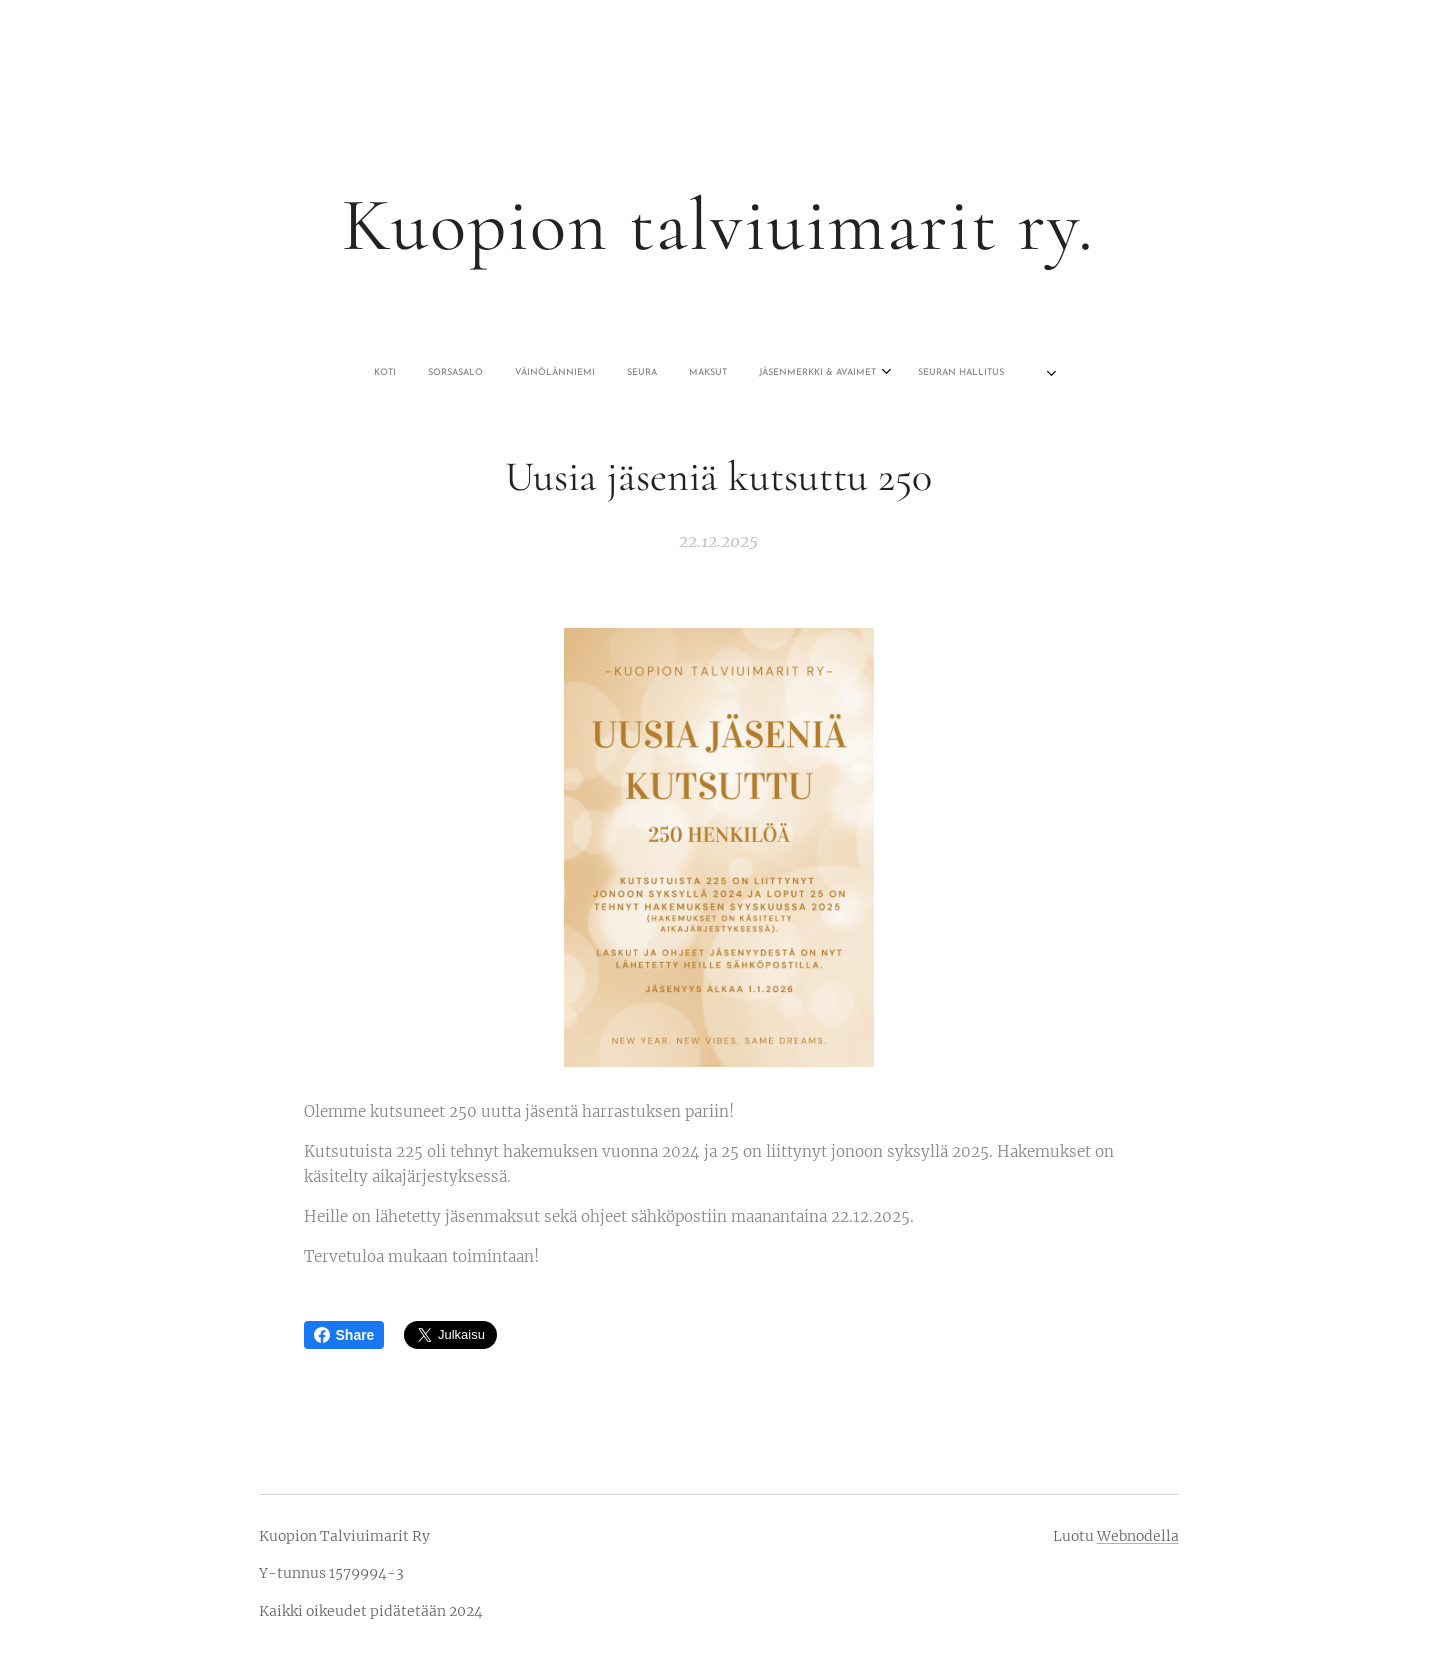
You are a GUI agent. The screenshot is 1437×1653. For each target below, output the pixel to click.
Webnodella (1138, 1536)
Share (344, 1335)
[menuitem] (598, 373)
